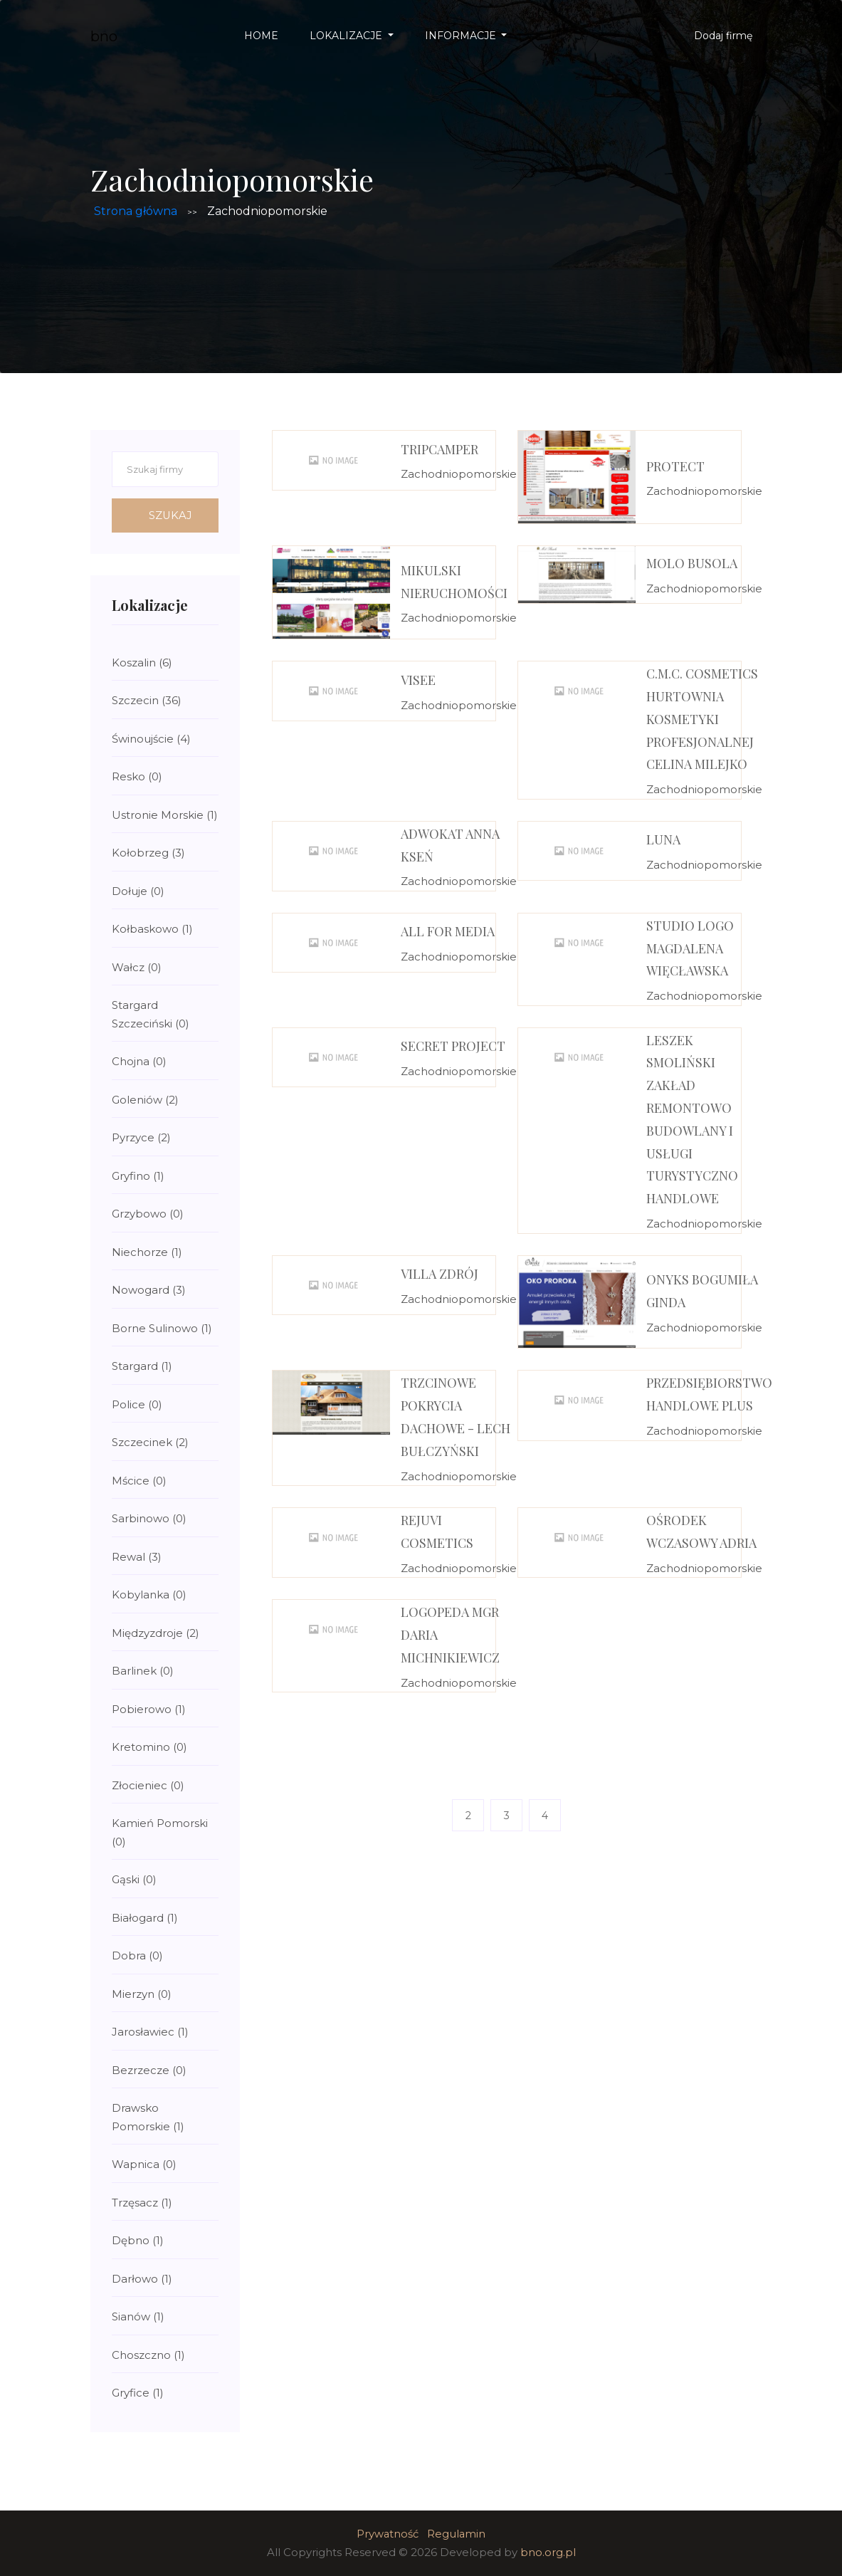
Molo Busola (691, 563)
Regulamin (456, 2534)
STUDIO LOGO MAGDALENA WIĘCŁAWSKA (690, 948)
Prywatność (387, 2534)
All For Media (448, 931)
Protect (675, 466)
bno (103, 36)
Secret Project (453, 1045)
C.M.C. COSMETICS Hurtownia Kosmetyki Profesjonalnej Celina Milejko (702, 719)
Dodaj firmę (723, 35)
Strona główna (135, 211)
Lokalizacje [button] (347, 35)
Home (261, 35)
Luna (663, 839)
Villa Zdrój (439, 1273)
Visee (418, 679)
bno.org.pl (548, 2552)
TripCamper (439, 449)
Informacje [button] (462, 35)
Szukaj (173, 515)
